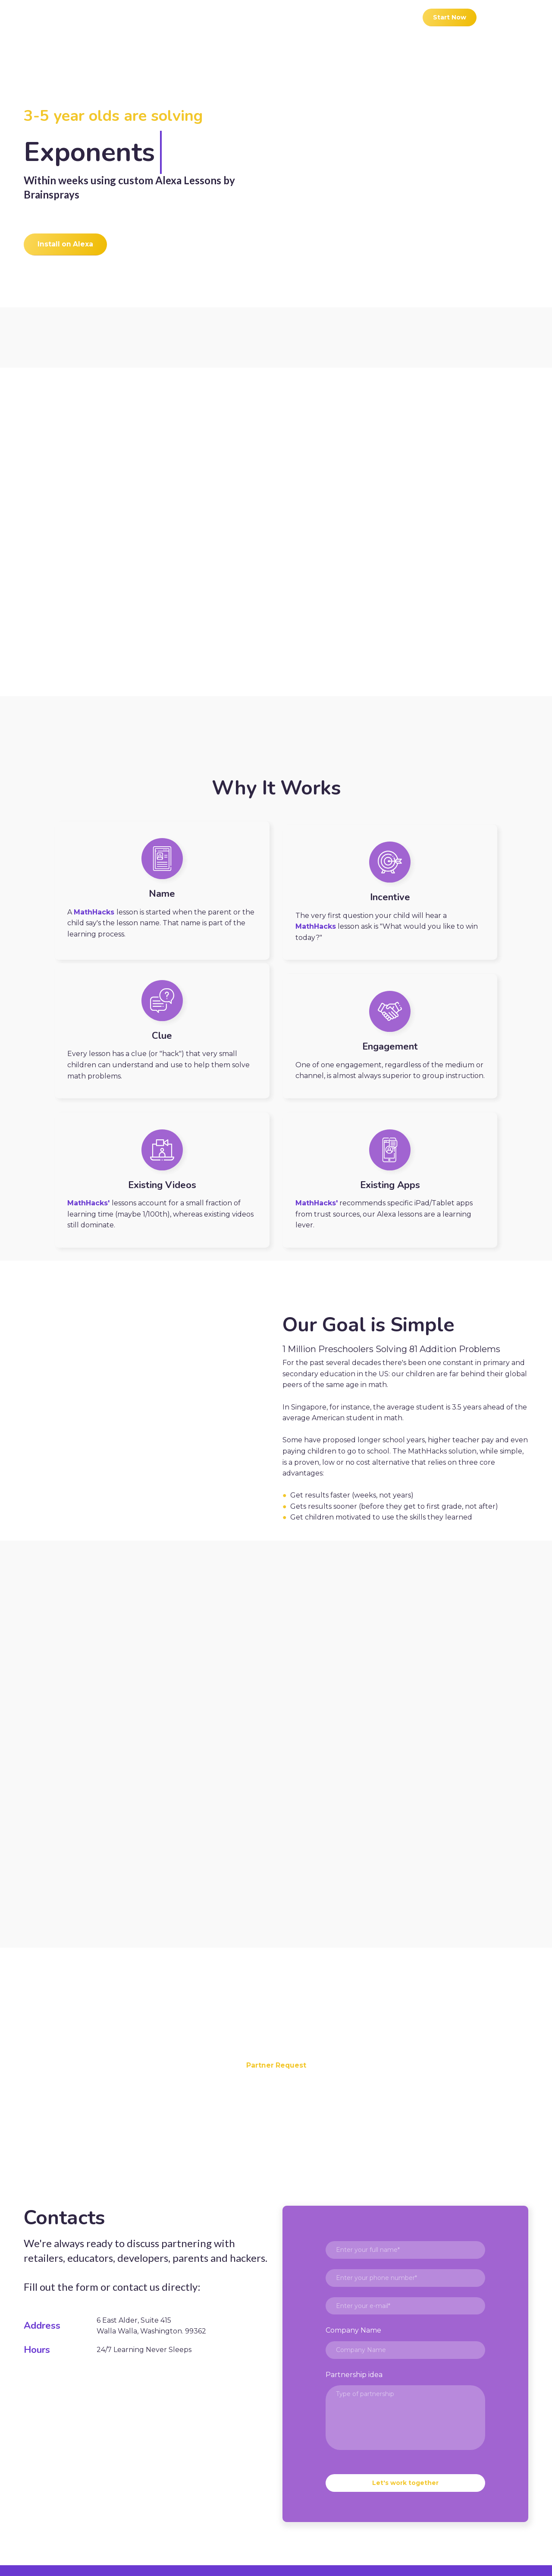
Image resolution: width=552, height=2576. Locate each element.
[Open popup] (405, 178)
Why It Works (271, 2504)
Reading (427, 2504)
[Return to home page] (59, 17)
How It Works (207, 2504)
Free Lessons (334, 2504)
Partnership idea (354, 2268)
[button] (450, 17)
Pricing (385, 2504)
